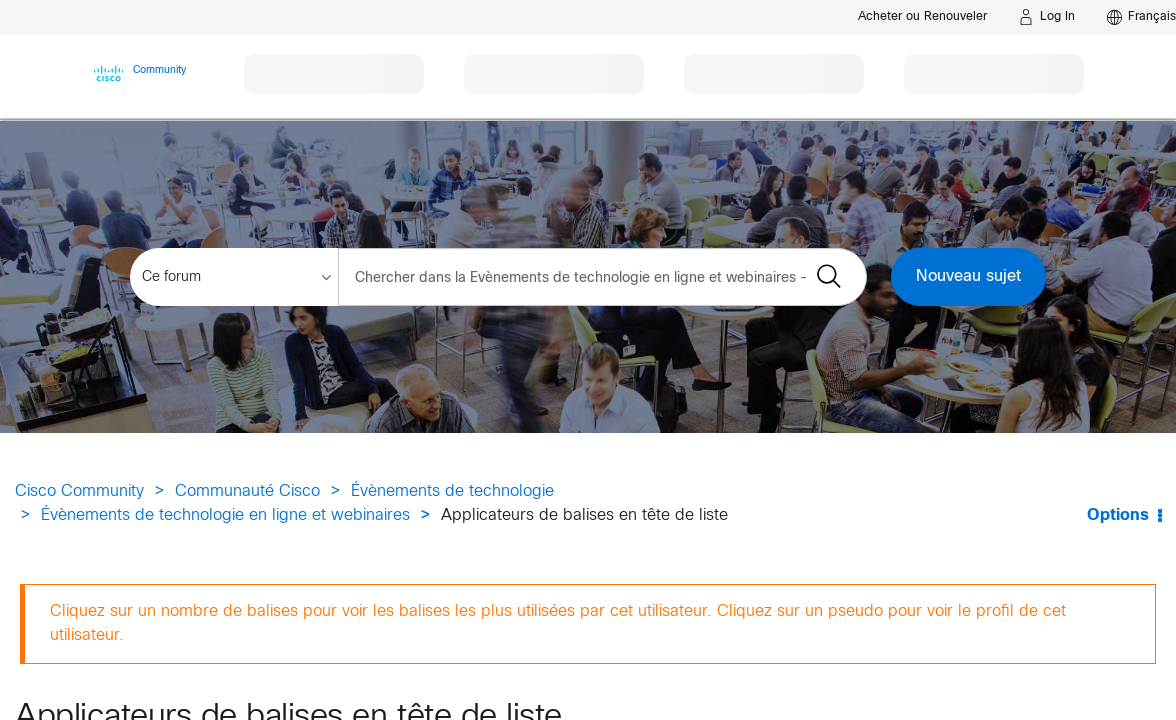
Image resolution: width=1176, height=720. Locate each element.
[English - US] (1141, 17)
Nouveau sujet (968, 276)
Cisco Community (79, 491)
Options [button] (1118, 515)
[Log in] (1047, 17)
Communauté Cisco (247, 491)
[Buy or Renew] (922, 16)
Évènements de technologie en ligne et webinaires (225, 515)
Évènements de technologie (452, 491)
